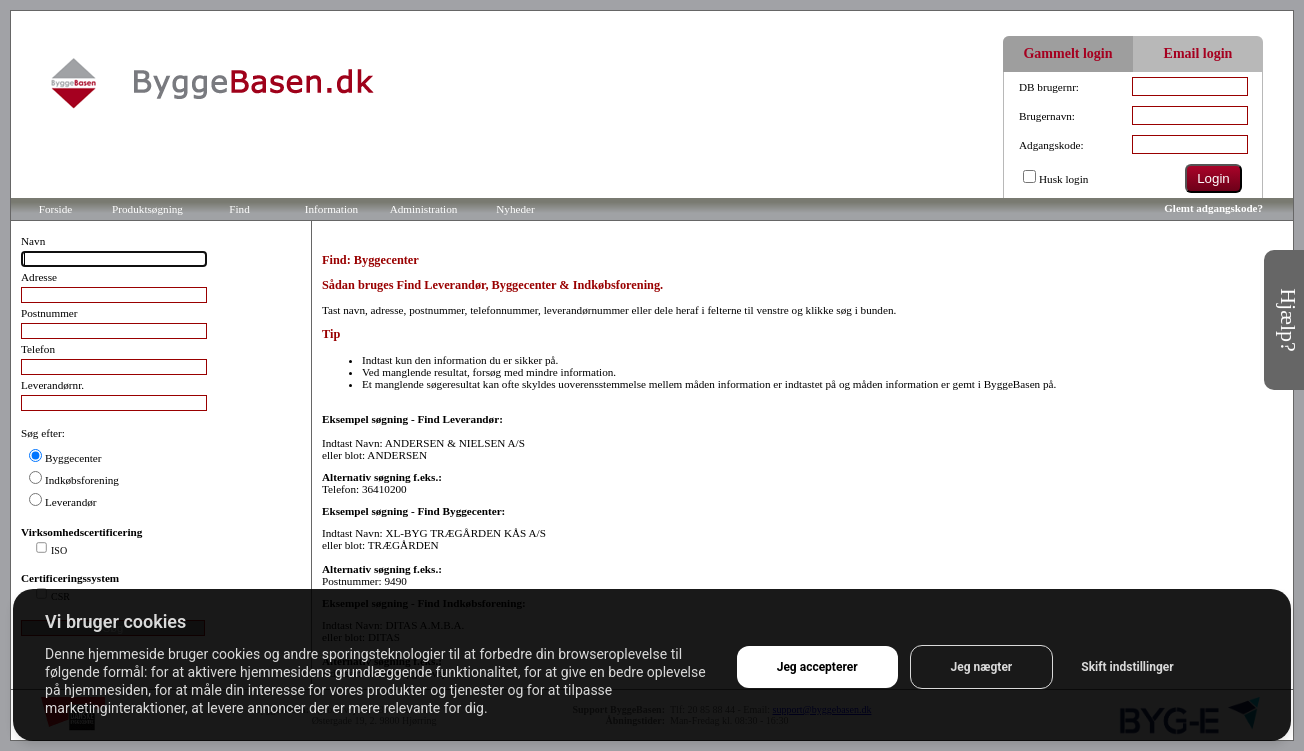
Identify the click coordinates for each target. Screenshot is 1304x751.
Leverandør (71, 502)
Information (331, 209)
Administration (424, 209)
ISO (59, 550)
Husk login (1063, 179)
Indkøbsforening (82, 480)
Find (239, 209)
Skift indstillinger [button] (1127, 667)
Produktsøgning (147, 209)
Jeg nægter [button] (982, 667)
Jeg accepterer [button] (817, 667)
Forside (56, 209)
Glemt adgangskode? (1213, 208)
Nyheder (515, 209)
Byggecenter (73, 458)
